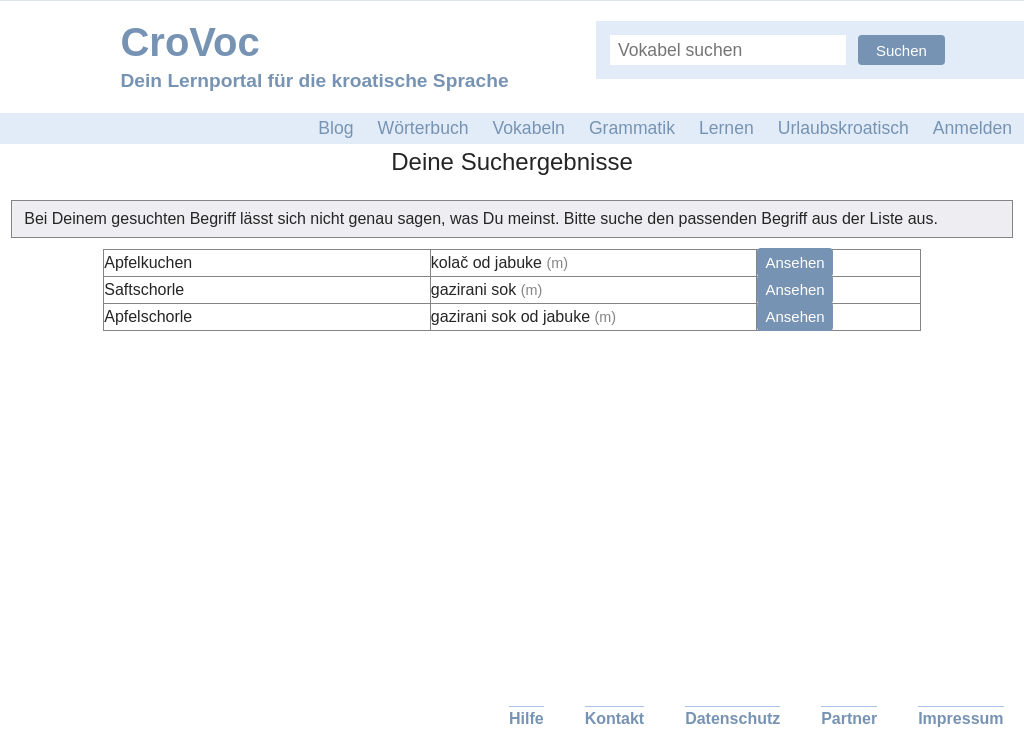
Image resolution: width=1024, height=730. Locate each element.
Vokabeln (529, 128)
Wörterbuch (423, 128)
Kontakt (615, 718)
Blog (335, 128)
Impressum (960, 718)
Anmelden (972, 128)
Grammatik (632, 128)
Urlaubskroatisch (843, 128)
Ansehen (794, 262)
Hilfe (526, 718)
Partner (849, 718)
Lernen (726, 128)
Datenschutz (732, 718)
